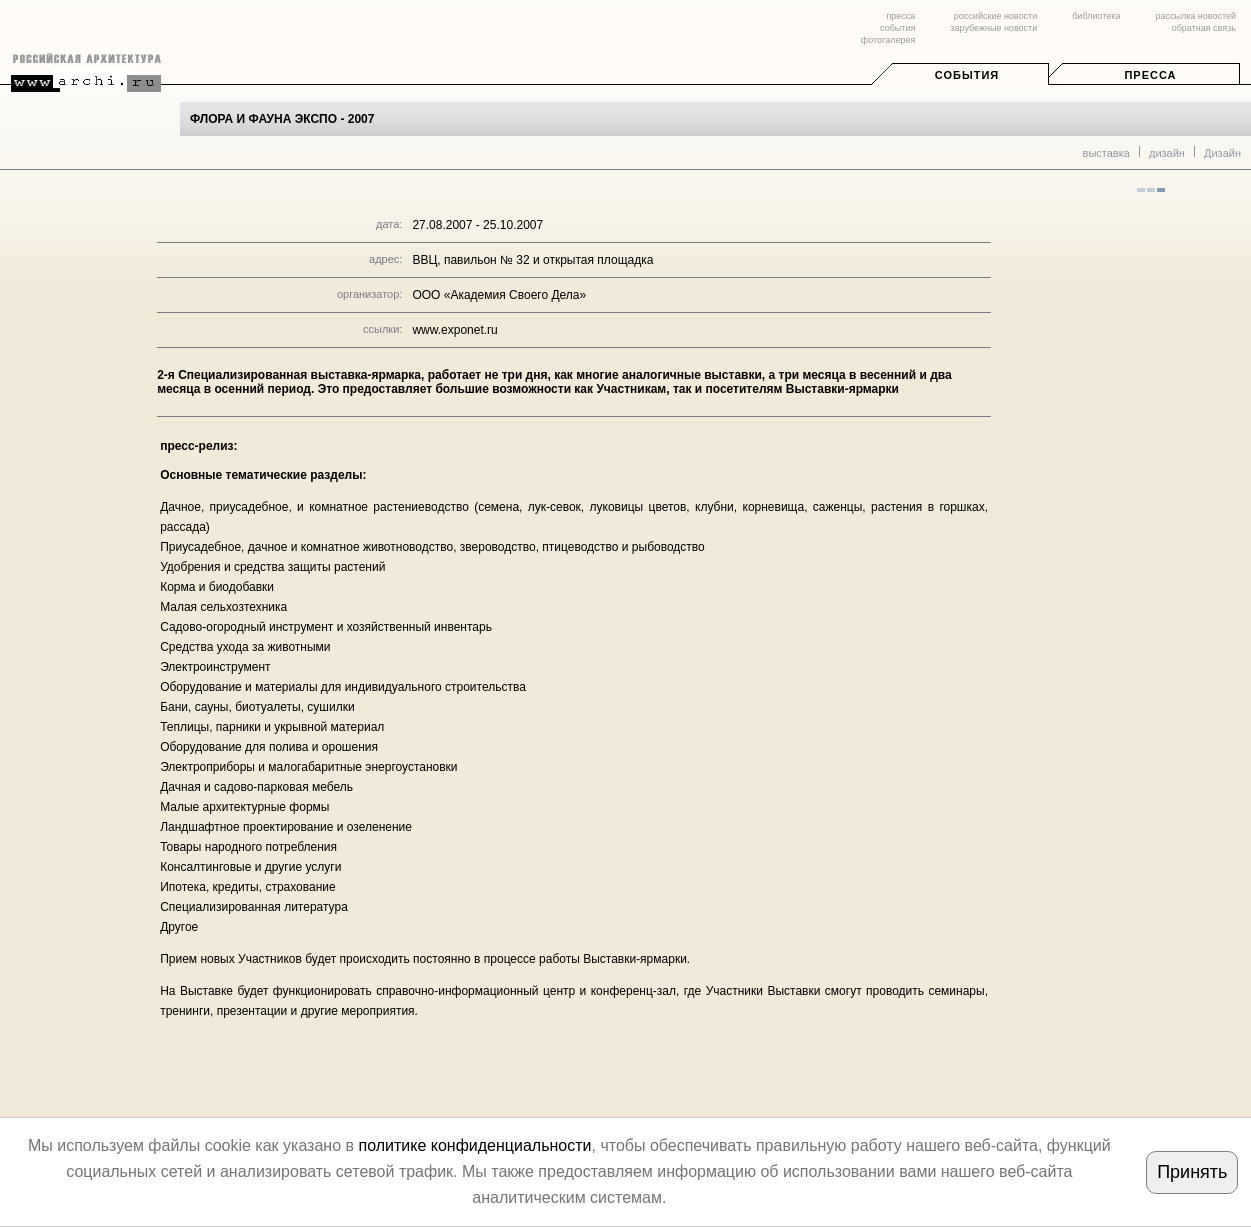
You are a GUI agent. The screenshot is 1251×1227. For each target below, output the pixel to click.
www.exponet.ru (454, 330)
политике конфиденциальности (474, 1145)
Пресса (1150, 75)
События (967, 75)
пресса (900, 16)
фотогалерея (888, 40)
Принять (1192, 1172)
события (897, 28)
